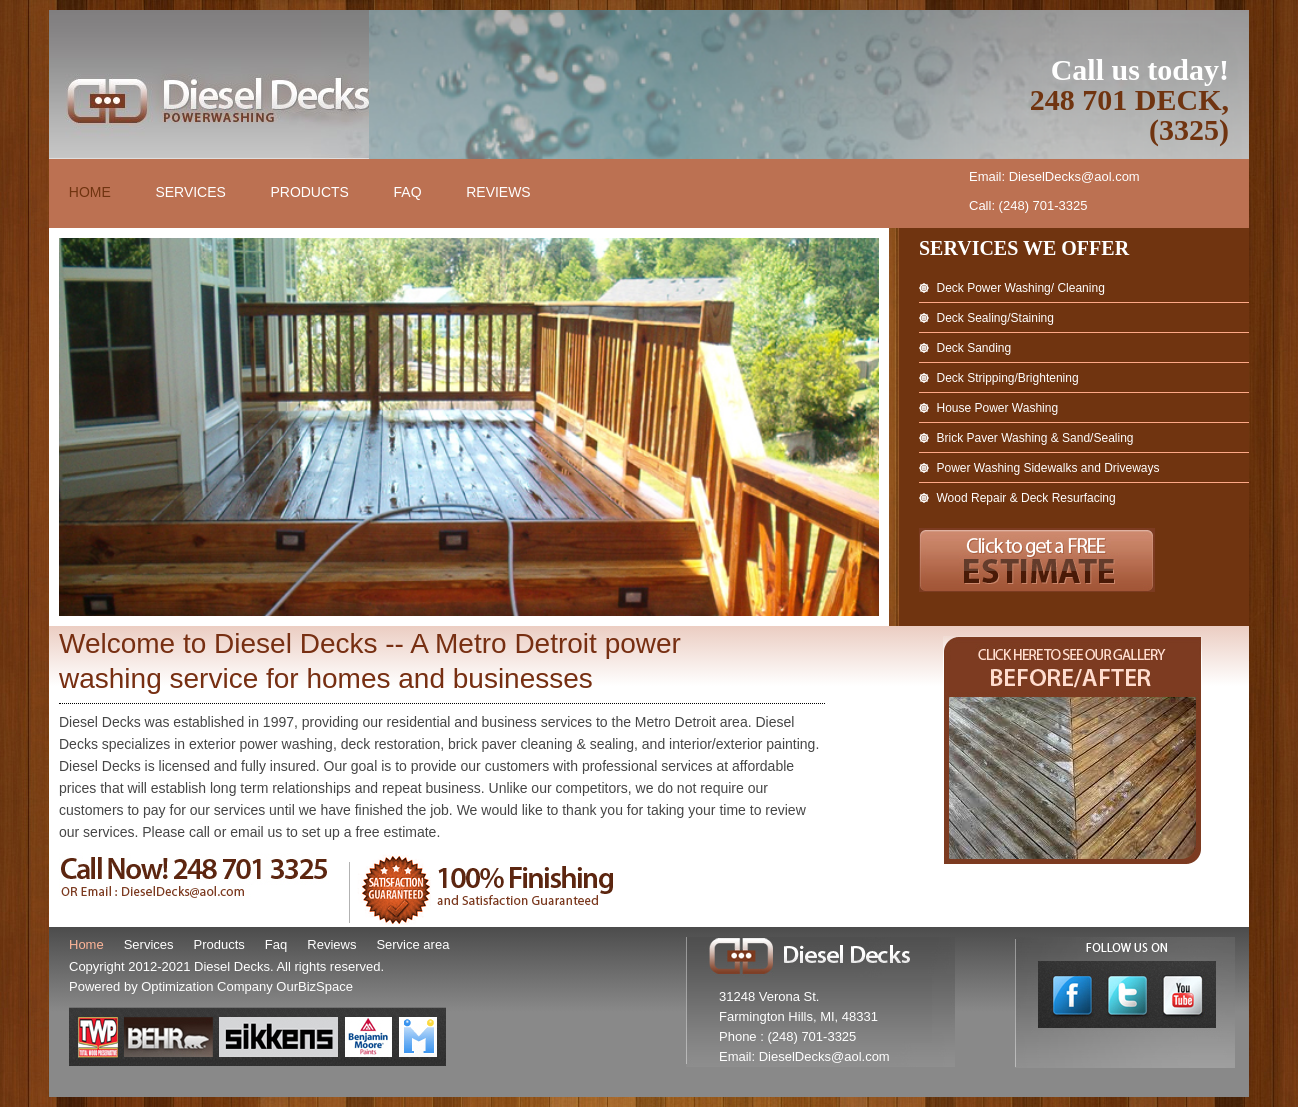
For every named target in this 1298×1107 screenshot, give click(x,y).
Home (90, 193)
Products (311, 193)
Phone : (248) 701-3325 (787, 1036)
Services (191, 193)
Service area (412, 944)
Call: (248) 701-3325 (1028, 205)
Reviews (500, 193)
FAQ (409, 193)
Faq (276, 944)
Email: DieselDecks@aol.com (1054, 176)
